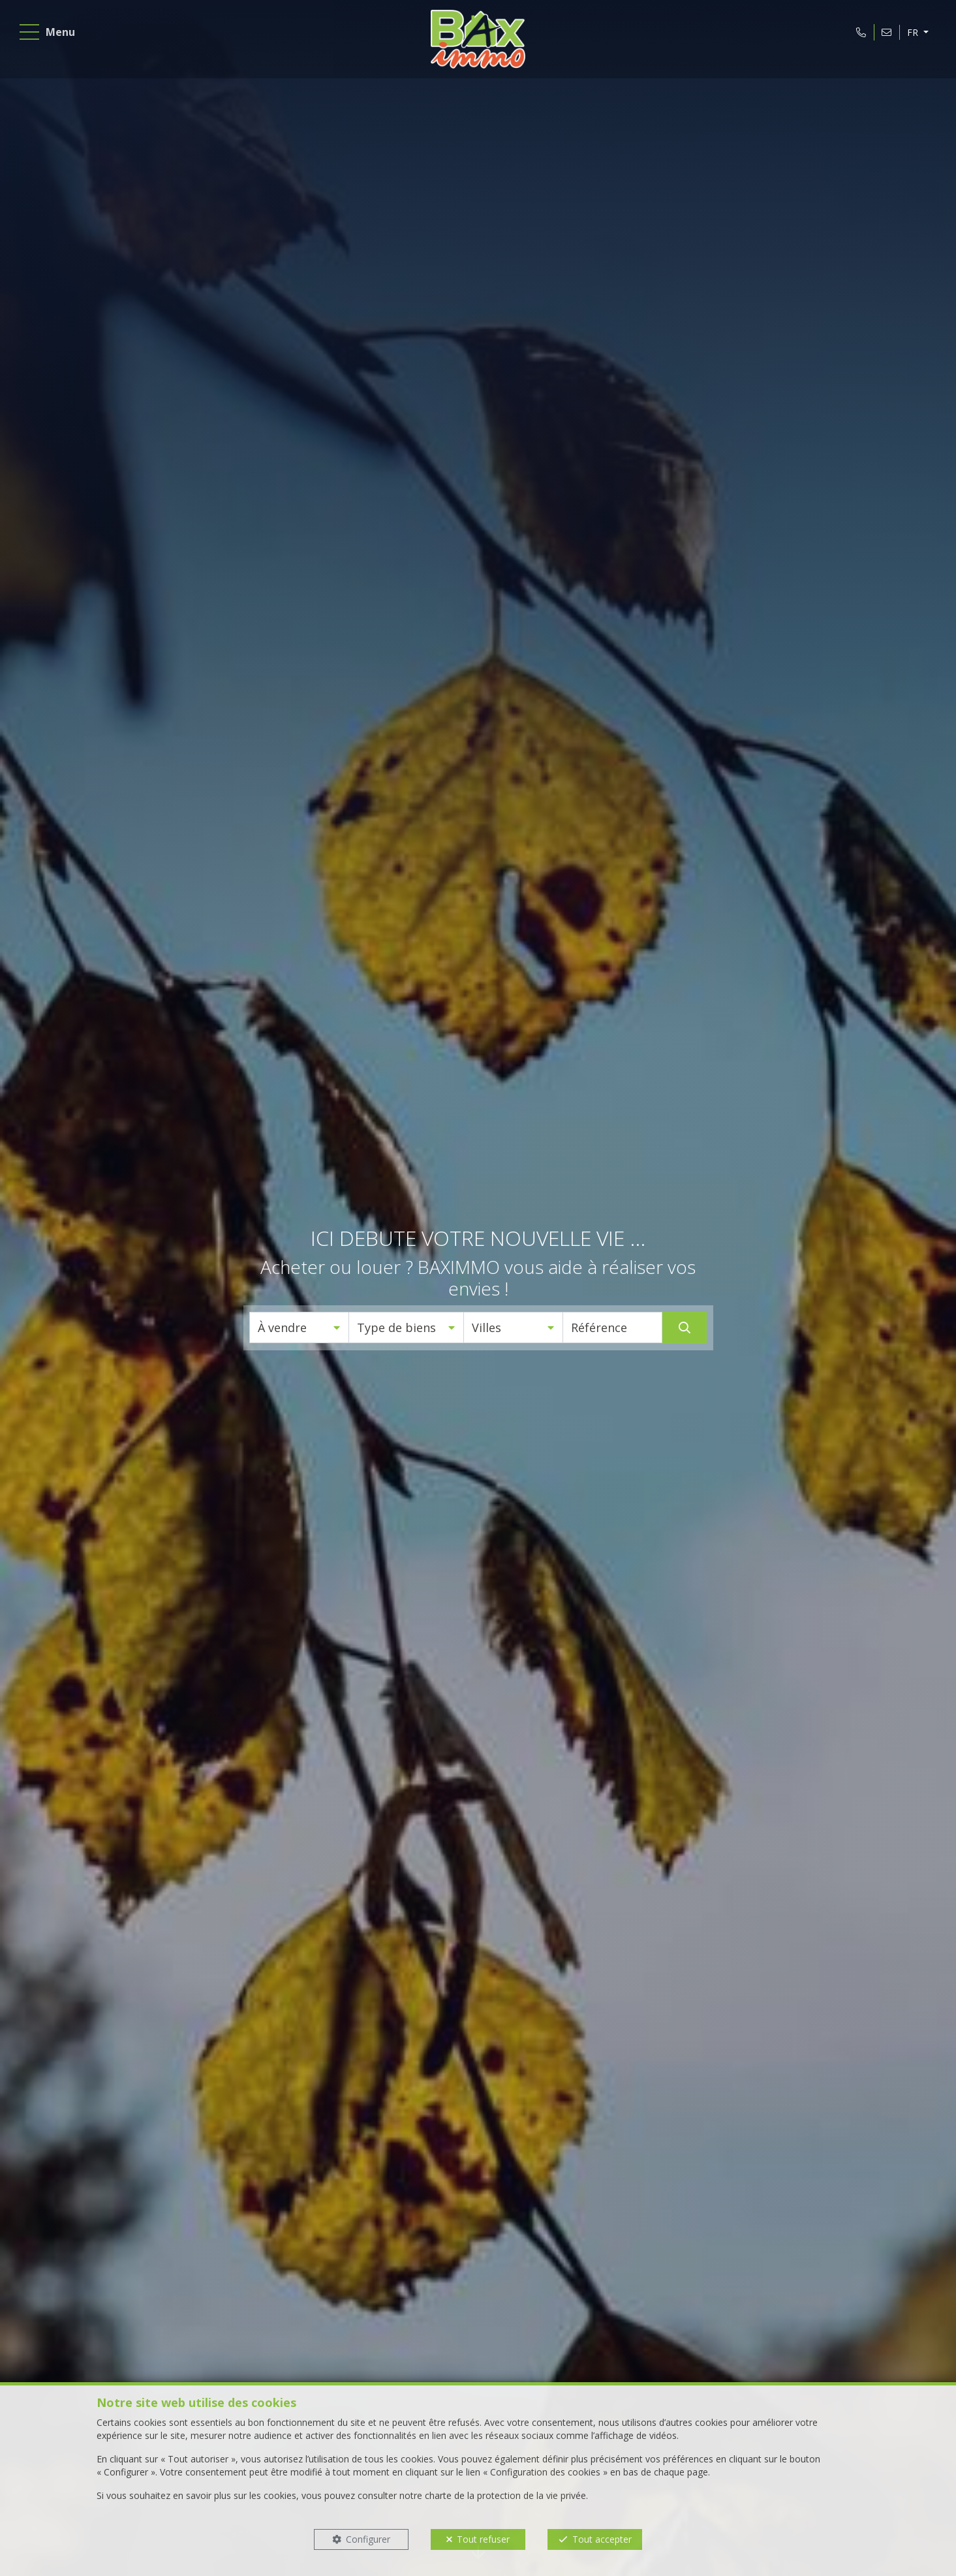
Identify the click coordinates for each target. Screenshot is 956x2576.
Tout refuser (483, 2539)
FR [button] (910, 35)
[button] (299, 1327)
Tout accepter (602, 2539)
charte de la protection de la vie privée (505, 2495)
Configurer (368, 2539)
